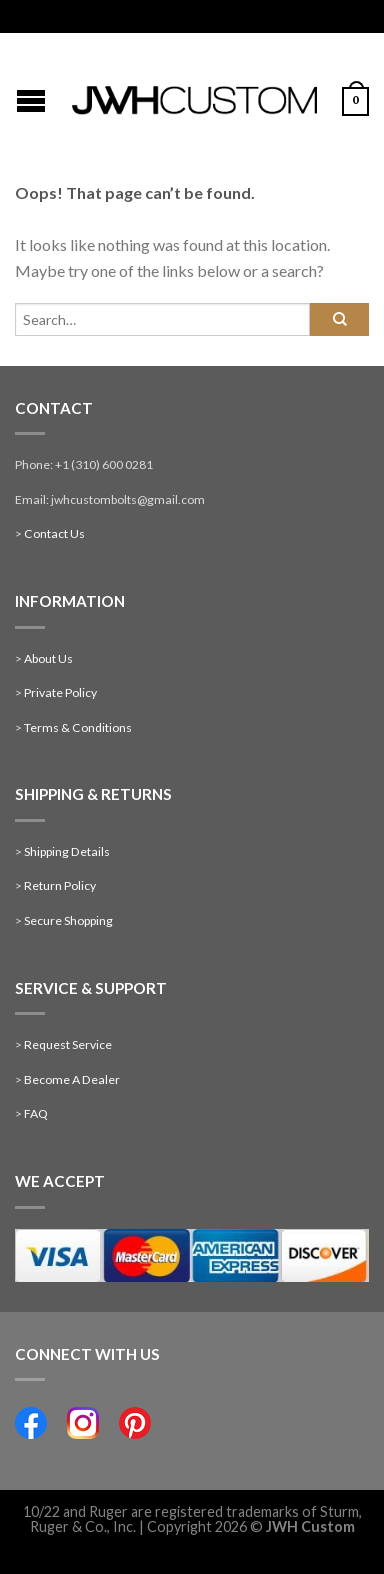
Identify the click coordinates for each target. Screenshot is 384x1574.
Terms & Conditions (78, 727)
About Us (48, 658)
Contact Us (54, 533)
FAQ (36, 1113)
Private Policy (60, 692)
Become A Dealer (72, 1079)
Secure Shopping (68, 920)
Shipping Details (67, 851)
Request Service (68, 1044)
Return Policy (60, 885)
